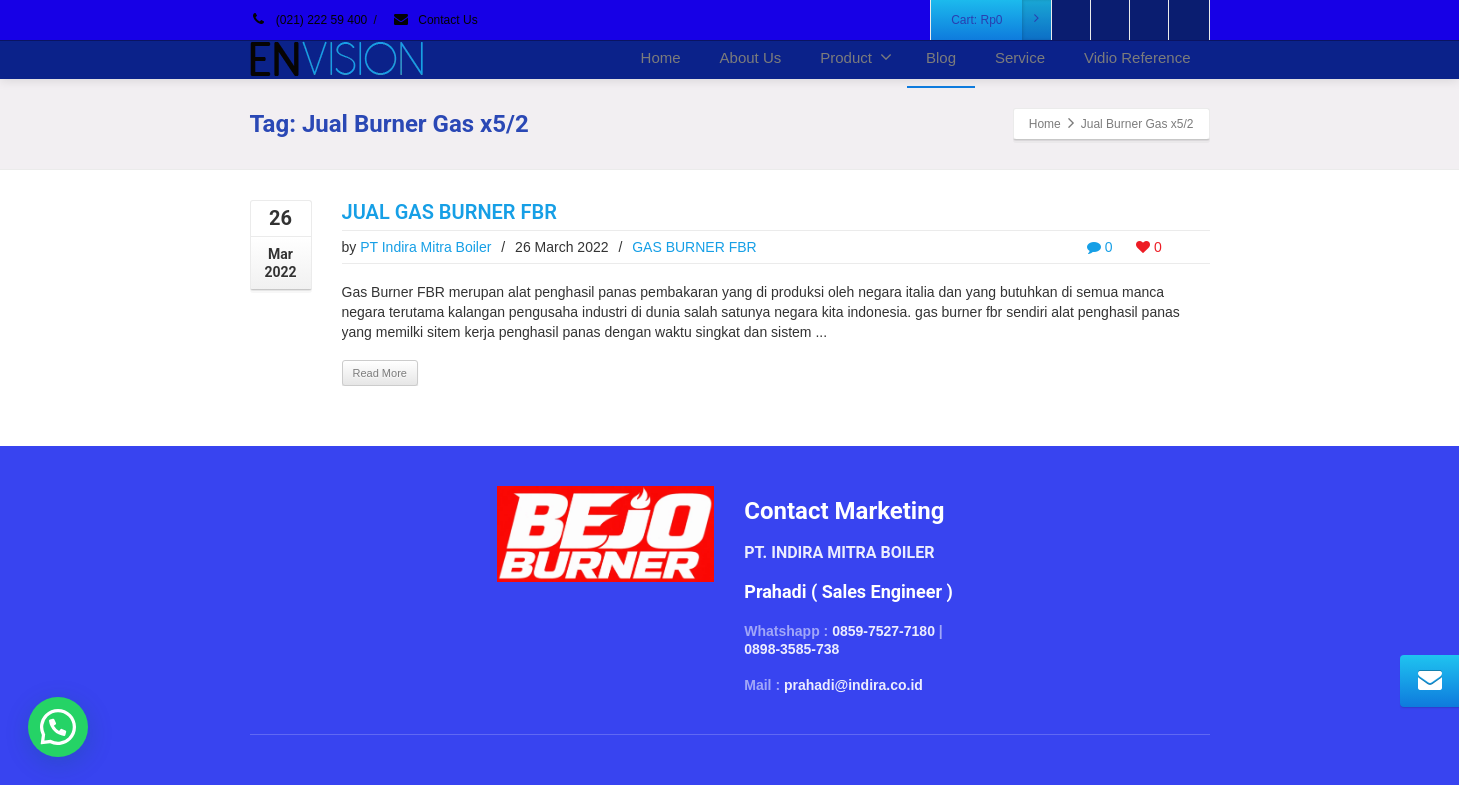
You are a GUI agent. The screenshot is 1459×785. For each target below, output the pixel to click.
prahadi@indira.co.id (853, 685)
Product (856, 57)
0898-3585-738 (791, 649)
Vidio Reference (1137, 57)
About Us (751, 57)
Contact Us (435, 20)
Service (1020, 57)
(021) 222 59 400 (309, 20)
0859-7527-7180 (883, 631)
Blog (941, 57)
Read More (380, 373)
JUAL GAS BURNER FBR (449, 212)
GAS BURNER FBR (694, 247)
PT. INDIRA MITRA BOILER (839, 552)
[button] (58, 727)
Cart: (1001, 20)
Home (661, 57)
